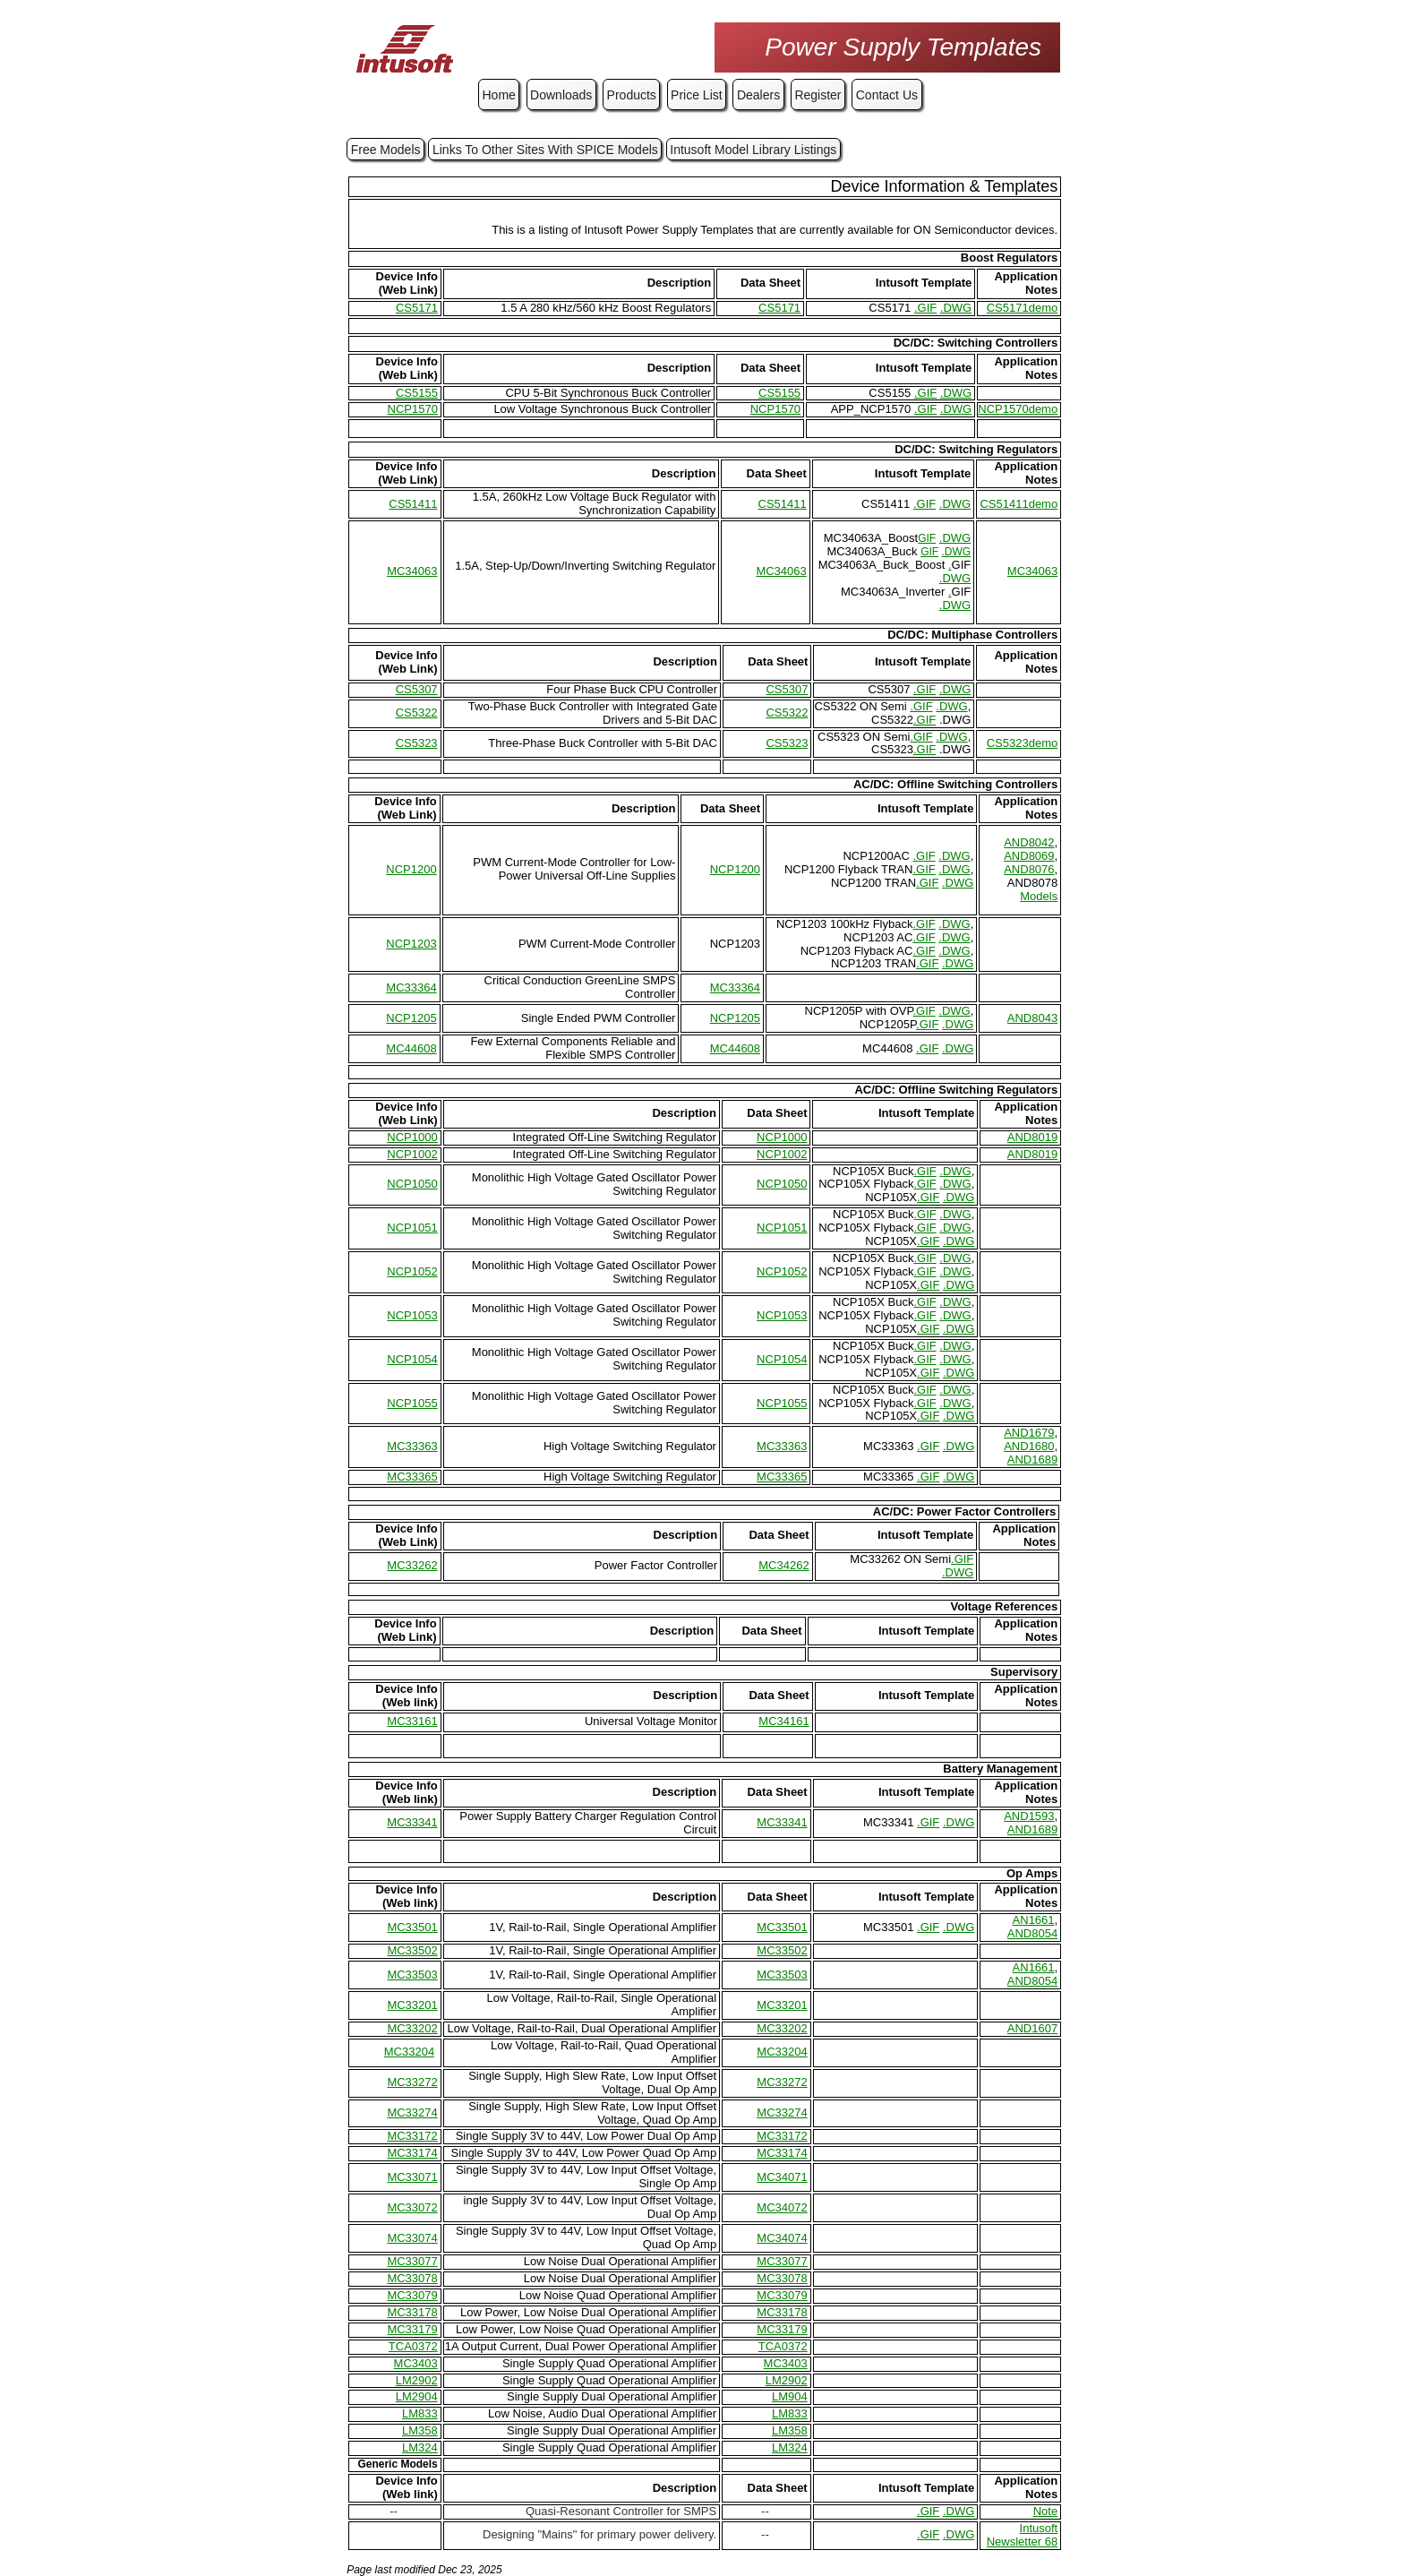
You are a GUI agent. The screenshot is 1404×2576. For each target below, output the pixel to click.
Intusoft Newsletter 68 (1022, 2534)
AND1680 (1029, 1446)
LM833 (420, 2413)
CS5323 (417, 743)
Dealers (758, 95)
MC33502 (412, 1950)
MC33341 (412, 1822)
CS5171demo (1022, 307)
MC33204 (409, 2051)
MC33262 (412, 1565)
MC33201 (412, 2005)
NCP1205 (411, 1018)
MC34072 (782, 2207)
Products (631, 95)
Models (1038, 896)
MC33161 (412, 1721)
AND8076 (1029, 869)
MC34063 (412, 571)
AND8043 (1032, 1018)
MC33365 (412, 1476)
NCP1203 (411, 943)
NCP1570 (413, 409)
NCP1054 (412, 1359)
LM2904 (417, 2396)
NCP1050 (412, 1183)
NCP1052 (412, 1271)
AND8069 (1029, 856)
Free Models (386, 149)
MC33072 (412, 2207)
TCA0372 (413, 2346)
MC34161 (783, 1721)
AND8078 (1032, 882)
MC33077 (412, 2261)
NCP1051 (412, 1227)
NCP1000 (412, 1137)
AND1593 (1029, 1816)
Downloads (561, 95)
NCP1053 (412, 1315)
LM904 (790, 2396)
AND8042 (1029, 842)
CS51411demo (1018, 504)
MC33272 (412, 2082)
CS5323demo (1022, 743)
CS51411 (413, 504)
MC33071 (412, 2177)
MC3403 (416, 2363)
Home (499, 95)
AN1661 (1034, 1920)
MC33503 (412, 1974)
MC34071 (782, 2177)
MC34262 (783, 1565)
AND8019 (1032, 1137)
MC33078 (412, 2278)
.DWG (956, 307)
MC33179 (412, 2329)
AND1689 (1032, 1459)
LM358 (420, 2430)
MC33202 (412, 2028)
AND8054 (1032, 1933)
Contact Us (887, 95)
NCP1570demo (1017, 409)
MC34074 (782, 2238)
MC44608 (411, 1048)
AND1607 (1032, 2028)
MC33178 (412, 2312)
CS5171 (417, 307)
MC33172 (412, 2135)
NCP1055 (412, 1403)
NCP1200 (411, 869)
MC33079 (412, 2295)
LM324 (420, 2447)
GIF (927, 538)
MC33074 (412, 2238)
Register (817, 95)
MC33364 (411, 987)
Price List (697, 95)
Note (1045, 2511)
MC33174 (412, 2153)
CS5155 (417, 392)
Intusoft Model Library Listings (753, 149)
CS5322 (417, 712)
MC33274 (412, 2112)
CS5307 (417, 689)
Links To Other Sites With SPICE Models (545, 149)
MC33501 (412, 1927)
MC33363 (412, 1446)
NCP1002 (412, 1154)
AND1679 (1029, 1432)
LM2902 (417, 2380)
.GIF (925, 307)
